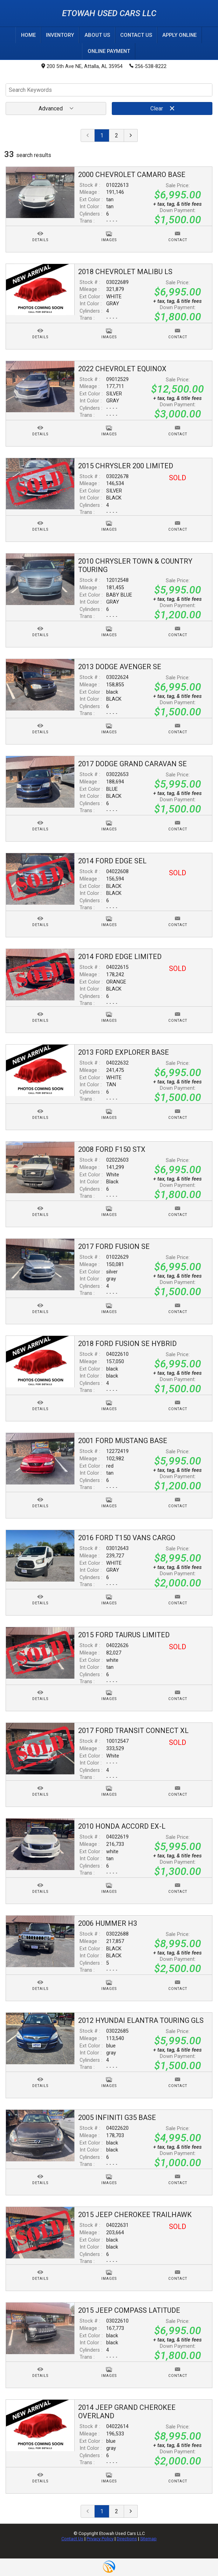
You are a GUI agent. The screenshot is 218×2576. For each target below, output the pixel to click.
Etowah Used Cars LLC (109, 13)
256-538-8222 (147, 65)
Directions (127, 2538)
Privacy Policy (100, 2538)
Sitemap (148, 2538)
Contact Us (72, 2538)
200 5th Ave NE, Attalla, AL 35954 (82, 66)
